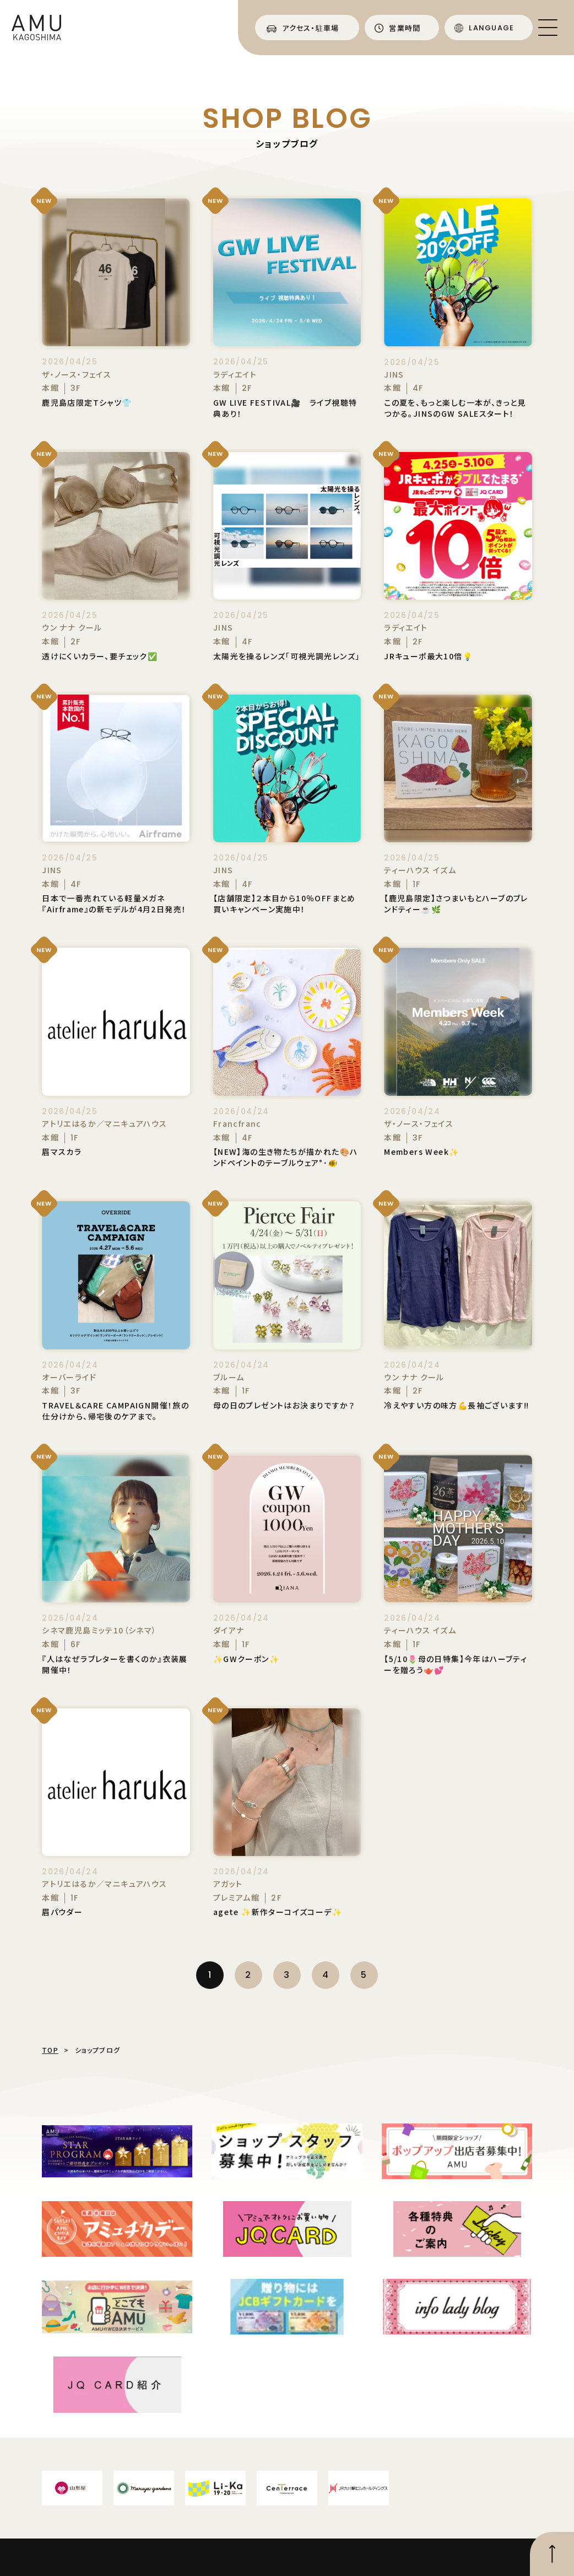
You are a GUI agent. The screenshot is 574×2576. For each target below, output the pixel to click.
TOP (50, 2050)
